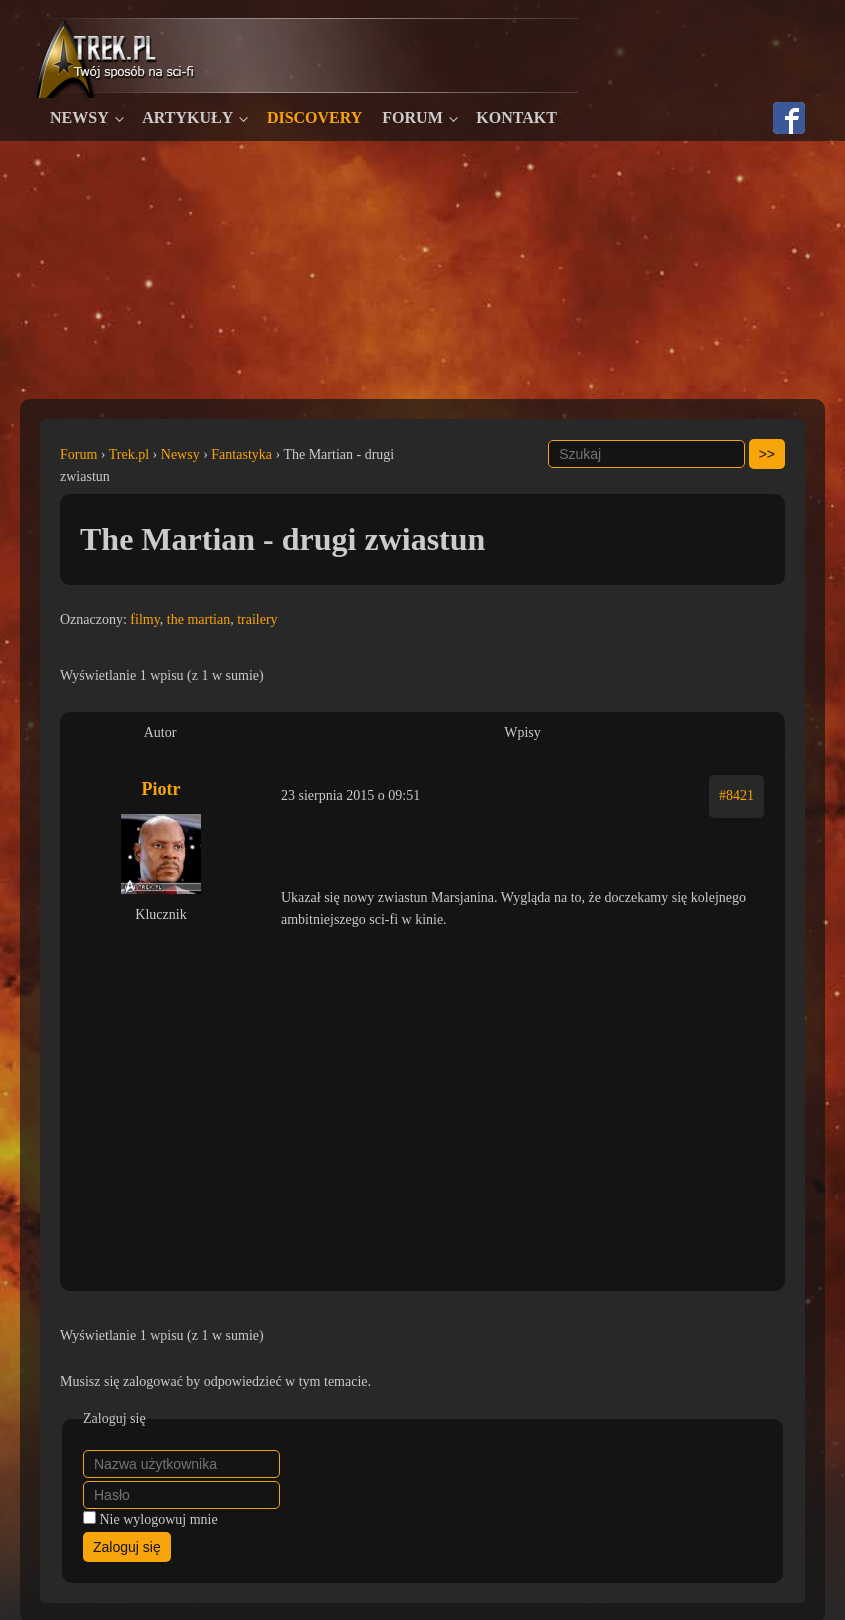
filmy (144, 619)
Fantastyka (241, 454)
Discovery (314, 117)
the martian (198, 619)
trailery (257, 619)
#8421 (736, 795)
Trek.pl (129, 454)
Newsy (79, 117)
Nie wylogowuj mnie (159, 1519)
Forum (412, 117)
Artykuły (187, 117)
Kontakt (516, 117)
